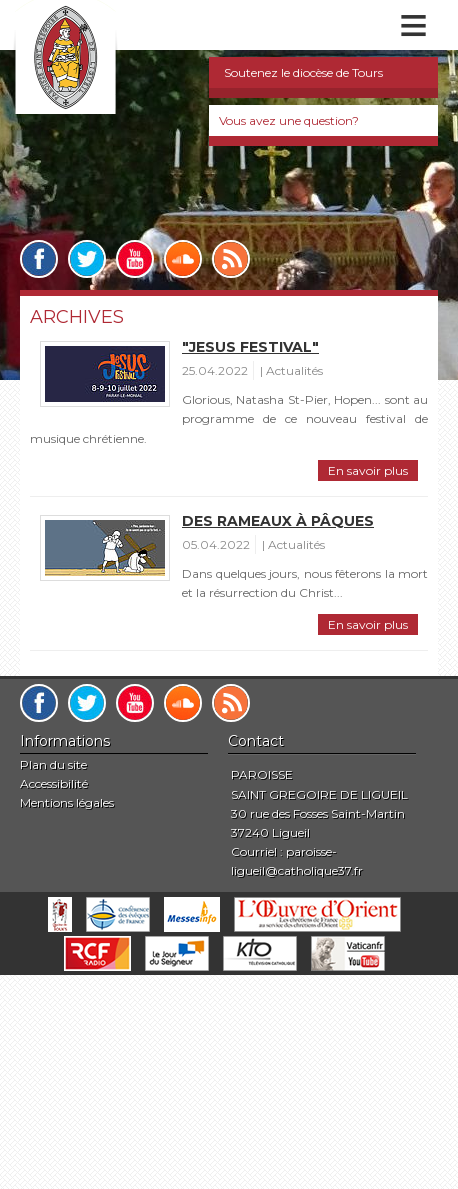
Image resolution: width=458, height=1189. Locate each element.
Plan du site (53, 764)
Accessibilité (54, 783)
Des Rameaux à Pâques (278, 521)
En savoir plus (368, 470)
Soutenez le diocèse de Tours (303, 72)
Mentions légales (67, 802)
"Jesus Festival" (250, 347)
